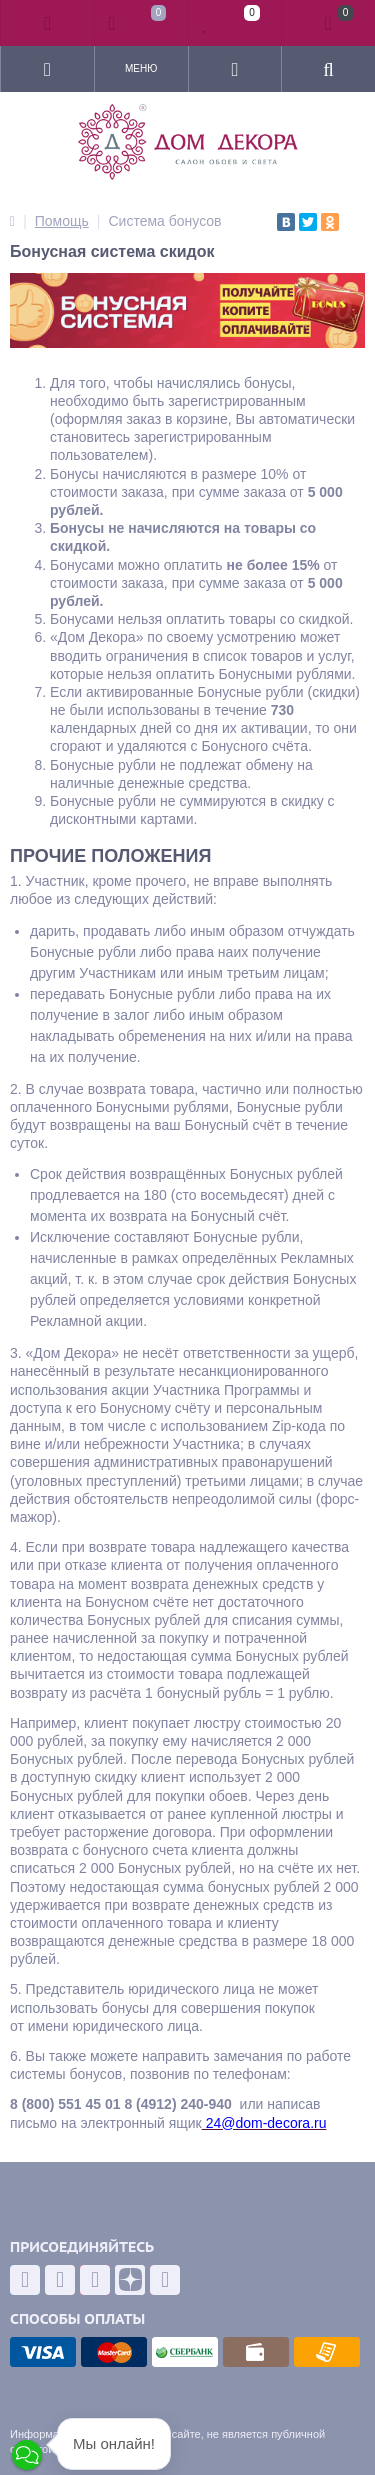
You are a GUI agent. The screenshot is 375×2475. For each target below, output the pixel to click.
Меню (141, 68)
